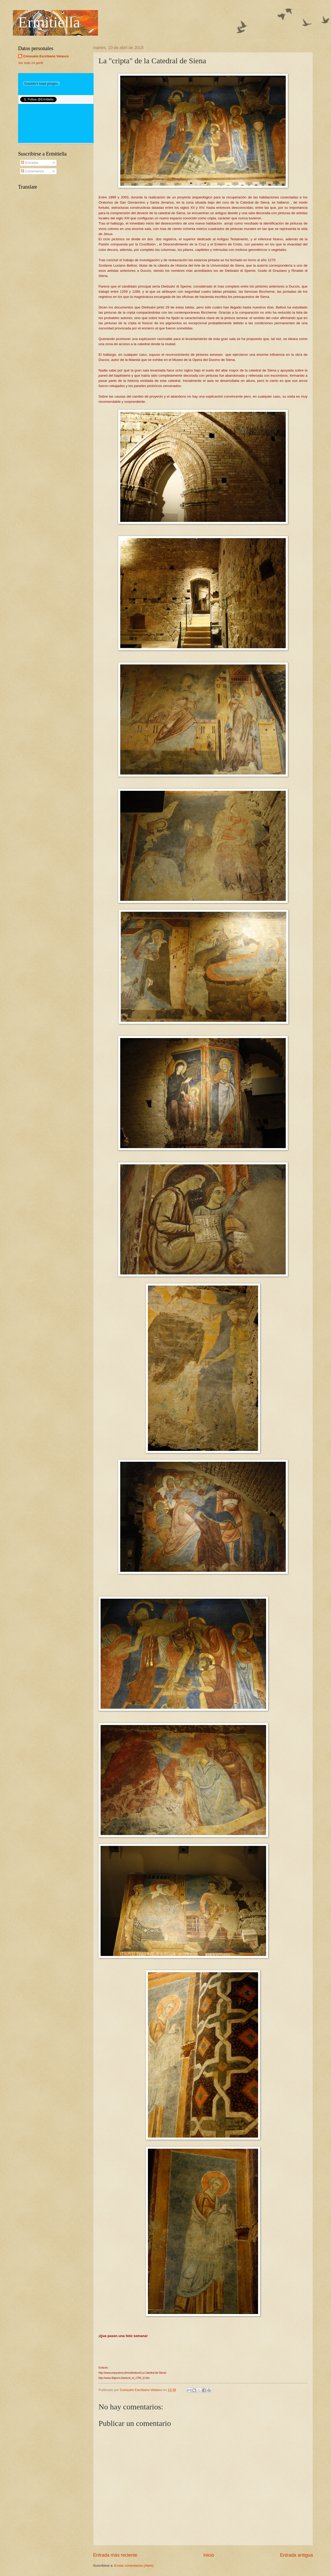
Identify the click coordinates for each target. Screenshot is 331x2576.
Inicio (208, 2555)
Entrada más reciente (115, 2555)
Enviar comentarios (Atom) (134, 2565)
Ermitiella (49, 22)
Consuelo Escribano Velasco (46, 56)
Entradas (29, 163)
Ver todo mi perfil (30, 63)
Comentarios (32, 171)
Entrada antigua (296, 2555)
